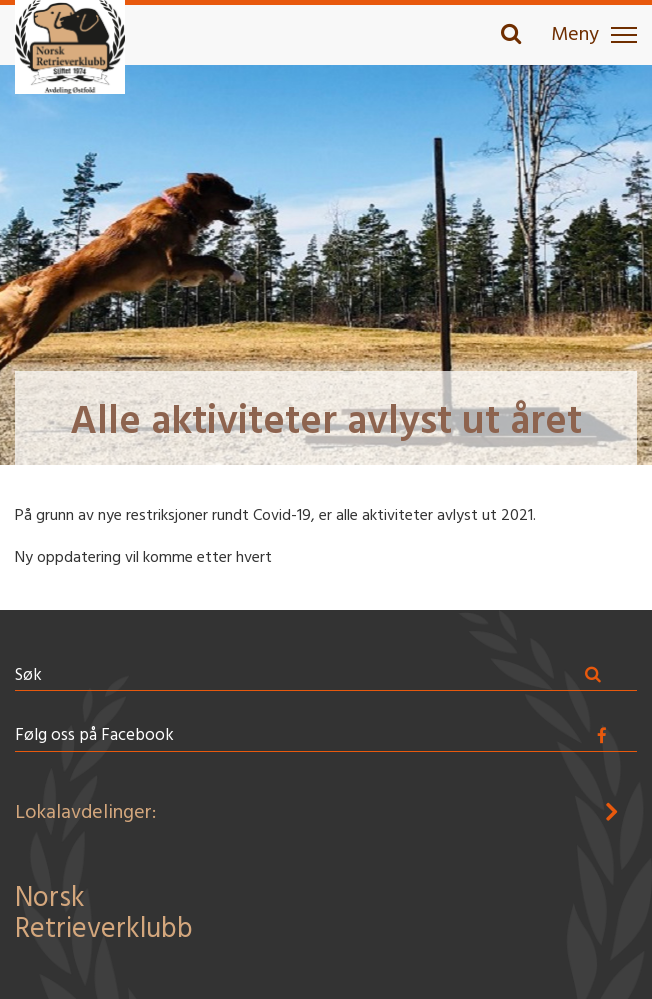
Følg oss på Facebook (94, 735)
